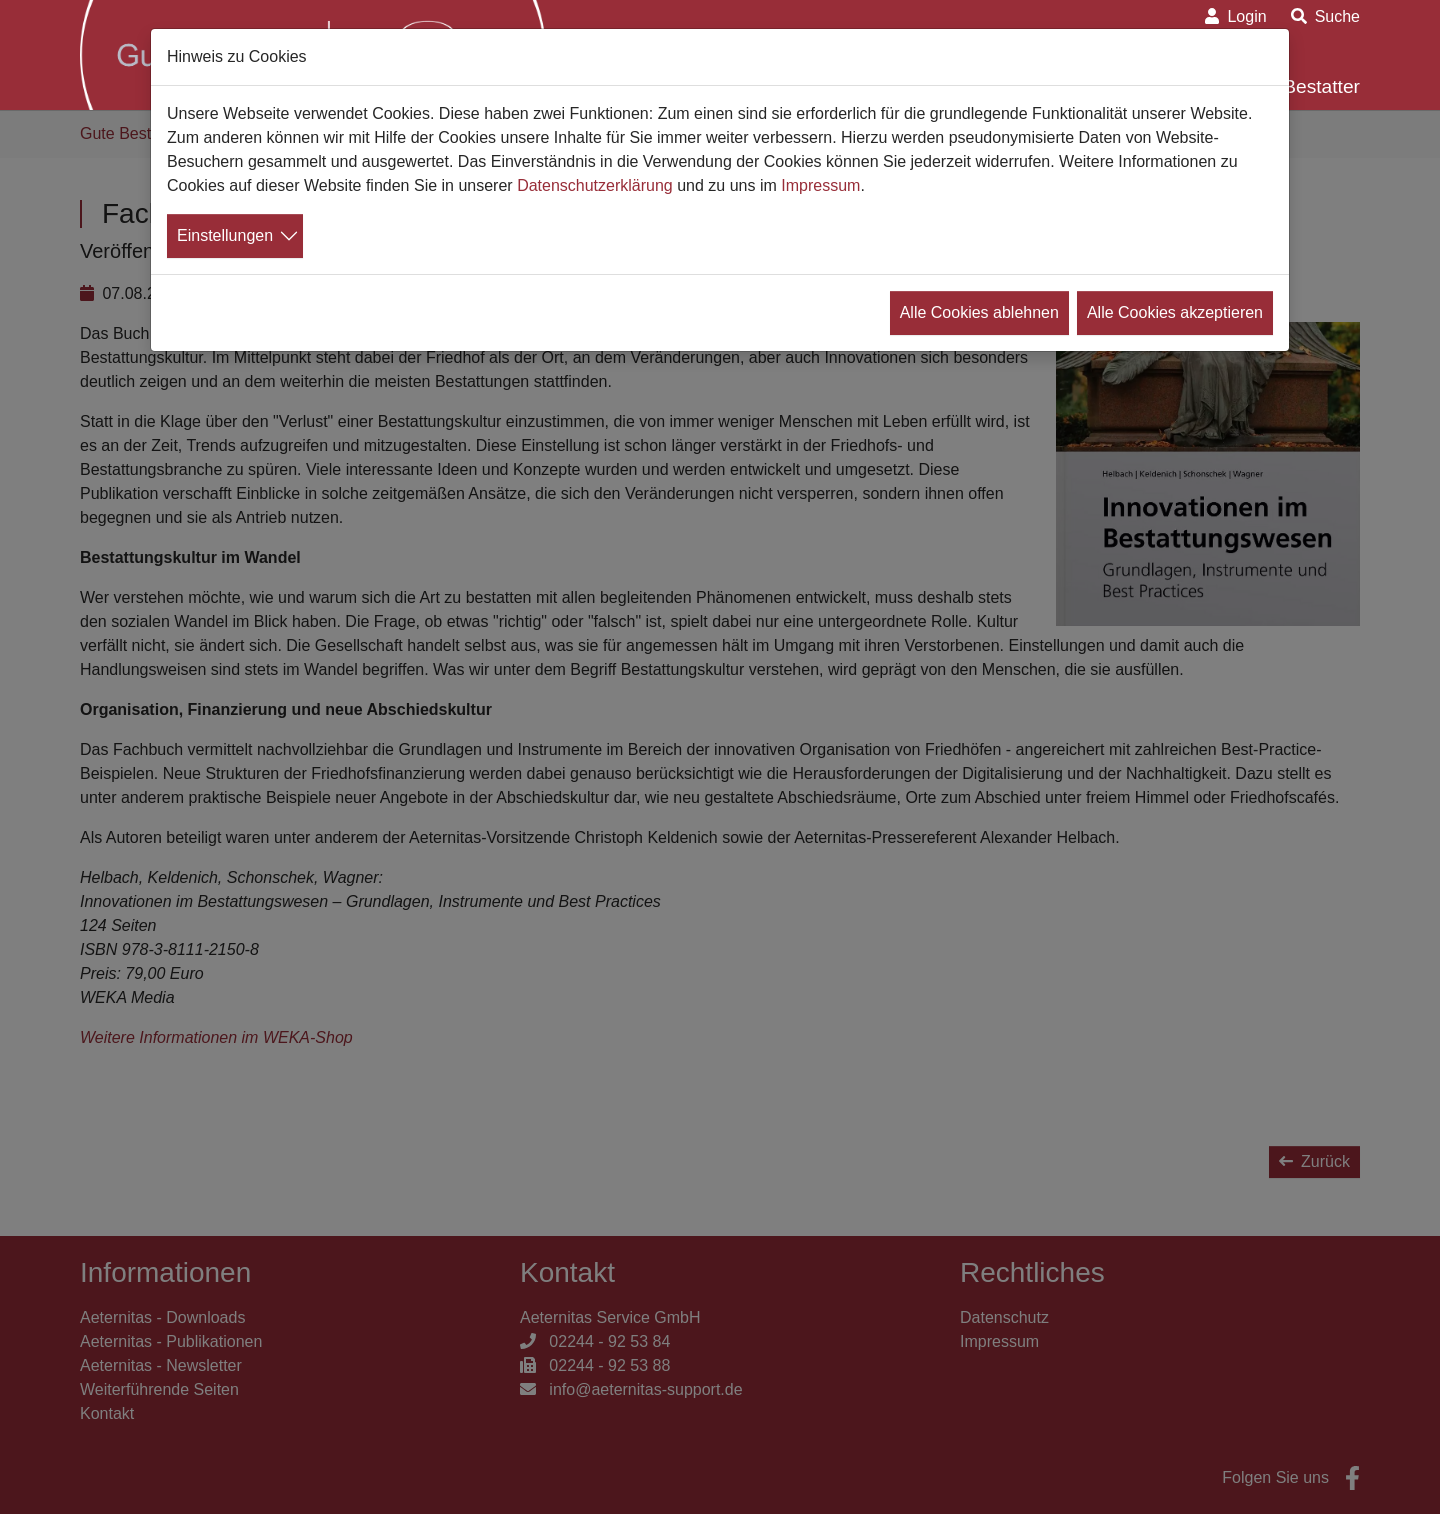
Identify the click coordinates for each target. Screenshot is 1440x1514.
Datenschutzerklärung (595, 185)
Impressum (820, 185)
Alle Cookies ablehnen (979, 312)
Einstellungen (225, 235)
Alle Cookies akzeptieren (1175, 312)
